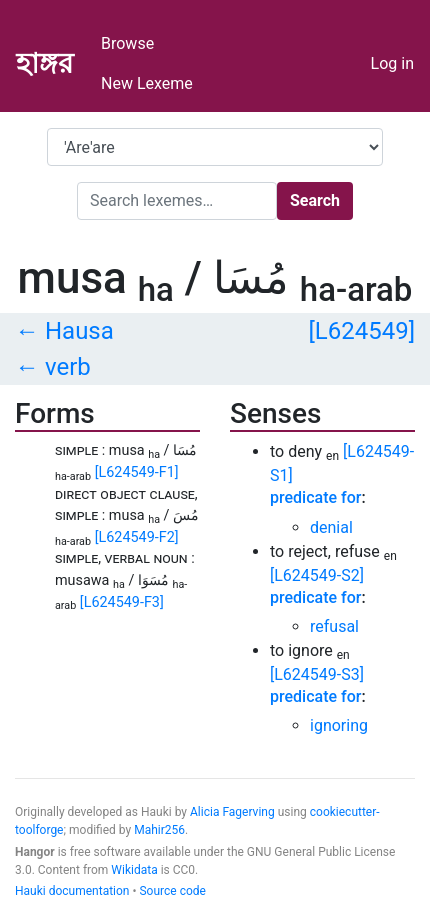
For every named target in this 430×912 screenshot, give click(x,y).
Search (315, 200)
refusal (334, 626)
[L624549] (361, 331)
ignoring (339, 725)
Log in (392, 63)
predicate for (315, 497)
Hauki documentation (72, 891)
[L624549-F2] (137, 537)
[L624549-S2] (317, 575)
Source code (172, 891)
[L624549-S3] (317, 674)
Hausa (79, 331)
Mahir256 (159, 830)
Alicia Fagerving (232, 812)
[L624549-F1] (137, 472)
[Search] (177, 201)
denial (331, 527)
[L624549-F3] (122, 602)
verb (68, 367)
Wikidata (134, 870)
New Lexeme (147, 83)
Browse (127, 43)
